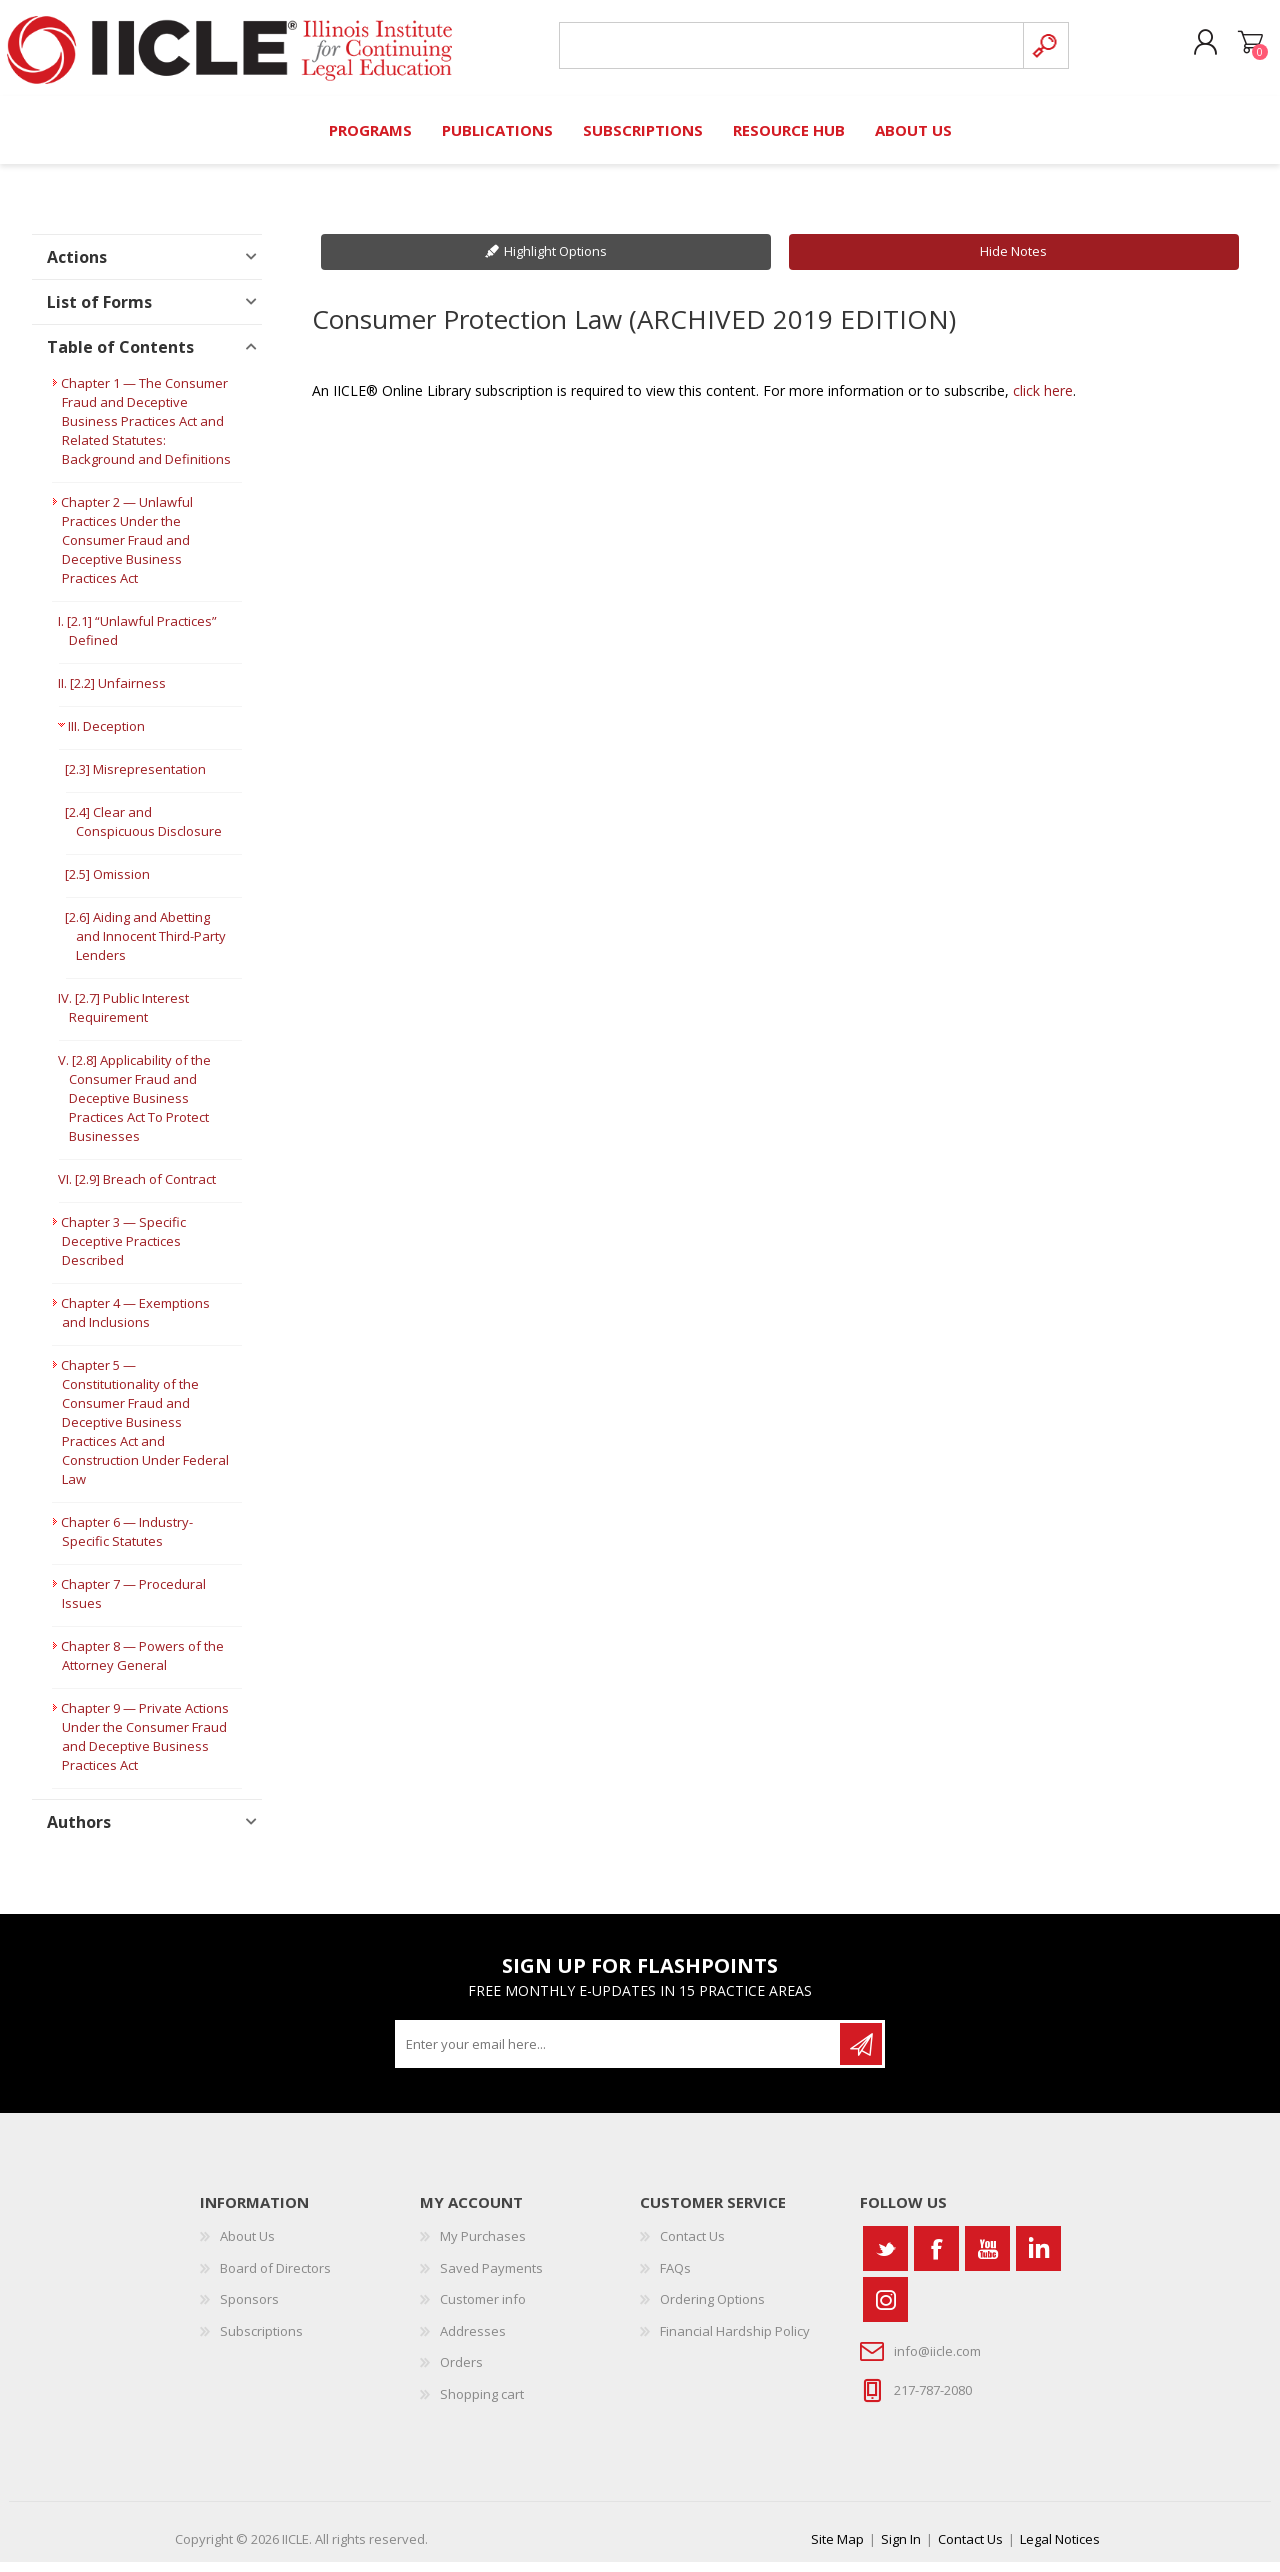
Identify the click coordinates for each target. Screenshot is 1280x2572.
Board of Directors (275, 2278)
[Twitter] (885, 2258)
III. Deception (106, 737)
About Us (247, 2246)
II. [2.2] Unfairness (112, 694)
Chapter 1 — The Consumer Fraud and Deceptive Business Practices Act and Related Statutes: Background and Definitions (146, 432)
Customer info (483, 2310)
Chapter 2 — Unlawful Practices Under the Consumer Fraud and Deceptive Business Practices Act (127, 551)
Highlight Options (555, 262)
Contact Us (692, 2246)
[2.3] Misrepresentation (135, 780)
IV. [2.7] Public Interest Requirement (123, 1018)
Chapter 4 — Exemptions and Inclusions (135, 1323)
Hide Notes (1013, 262)
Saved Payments (491, 2278)
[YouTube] (987, 2258)
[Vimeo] (1038, 2258)
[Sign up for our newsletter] (619, 2054)
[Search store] (784, 51)
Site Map (837, 2549)
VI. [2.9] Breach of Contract (137, 1190)
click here (1043, 400)
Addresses (473, 2341)
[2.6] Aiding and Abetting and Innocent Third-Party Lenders (145, 947)
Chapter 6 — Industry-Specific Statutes (127, 1542)
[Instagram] (885, 2309)
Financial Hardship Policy (735, 2341)
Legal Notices (1060, 2549)
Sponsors (249, 2310)
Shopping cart (1232, 49)
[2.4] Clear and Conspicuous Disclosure (143, 832)
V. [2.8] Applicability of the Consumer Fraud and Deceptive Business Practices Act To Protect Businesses (134, 1109)
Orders (461, 2373)
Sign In (901, 2549)
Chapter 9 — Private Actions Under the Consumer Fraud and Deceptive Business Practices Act (145, 1747)
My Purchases (483, 2246)
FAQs (675, 2278)
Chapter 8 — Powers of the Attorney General (142, 1666)
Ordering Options (712, 2310)
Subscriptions (261, 2341)
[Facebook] (936, 2258)
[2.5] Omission (107, 885)
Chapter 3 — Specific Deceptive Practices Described (123, 1252)
